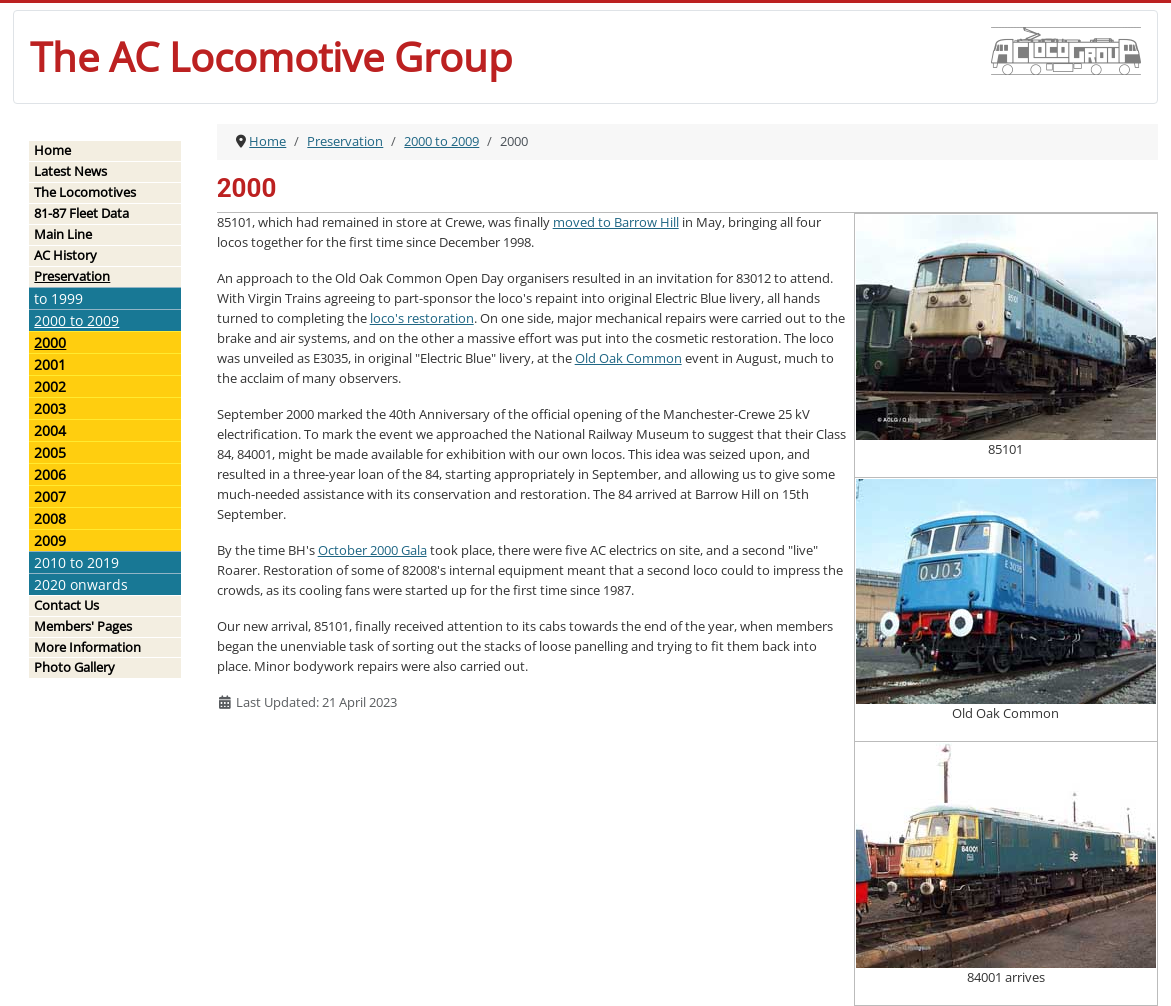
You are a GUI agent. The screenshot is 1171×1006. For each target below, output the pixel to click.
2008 (50, 518)
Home (52, 150)
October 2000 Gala (372, 550)
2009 (50, 540)
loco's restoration (422, 318)
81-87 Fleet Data (81, 213)
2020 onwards (81, 584)
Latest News (70, 171)
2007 (50, 496)
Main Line (63, 234)
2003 (50, 408)
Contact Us (66, 605)
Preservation (72, 276)
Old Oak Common (628, 358)
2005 (50, 452)
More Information (87, 647)
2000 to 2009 (76, 320)
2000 (50, 342)
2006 (50, 474)
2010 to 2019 (76, 562)
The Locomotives (85, 192)
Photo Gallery (74, 667)
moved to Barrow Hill (616, 222)
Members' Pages (83, 626)
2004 (50, 430)
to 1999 (58, 298)
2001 (50, 364)
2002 (50, 386)
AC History (65, 255)
